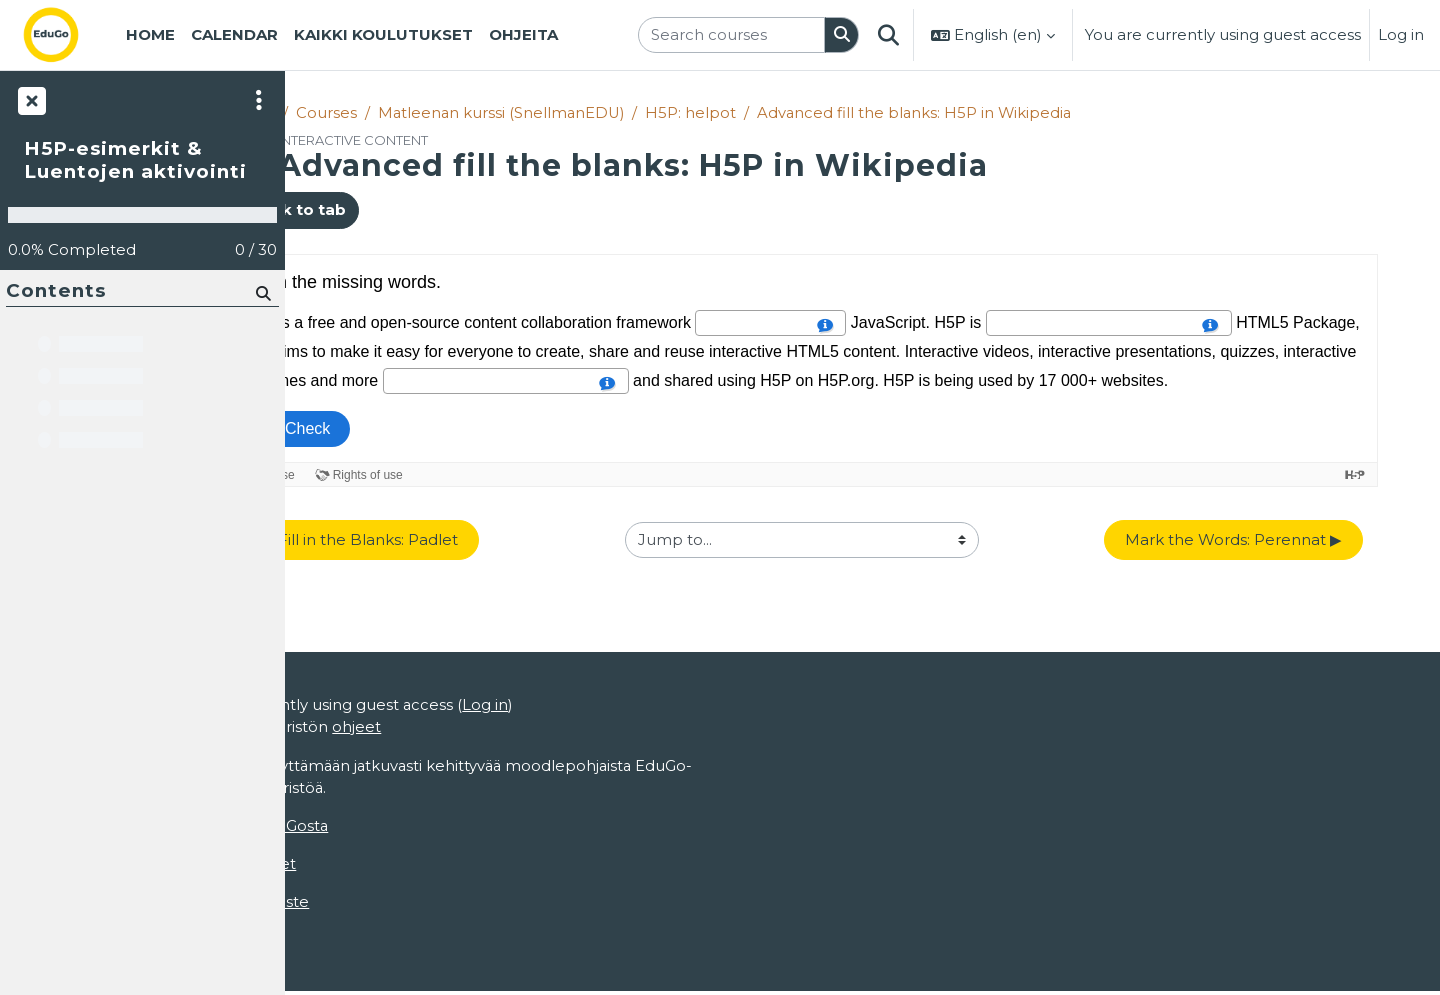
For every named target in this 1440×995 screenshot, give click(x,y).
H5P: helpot (778, 112)
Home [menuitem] (150, 34)
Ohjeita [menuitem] (523, 34)
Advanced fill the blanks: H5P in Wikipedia (1004, 112)
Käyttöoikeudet (359, 866)
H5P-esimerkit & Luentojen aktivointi (135, 160)
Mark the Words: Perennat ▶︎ (1271, 539)
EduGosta (415, 827)
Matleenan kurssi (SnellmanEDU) (586, 112)
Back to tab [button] (375, 210)
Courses (409, 112)
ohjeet (478, 728)
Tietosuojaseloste (365, 904)
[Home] (67, 35)
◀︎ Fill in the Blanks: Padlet (443, 539)
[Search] (261, 292)
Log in (1401, 34)
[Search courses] (731, 35)
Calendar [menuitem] (234, 34)
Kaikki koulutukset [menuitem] (383, 34)
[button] (888, 35)
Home (333, 112)
